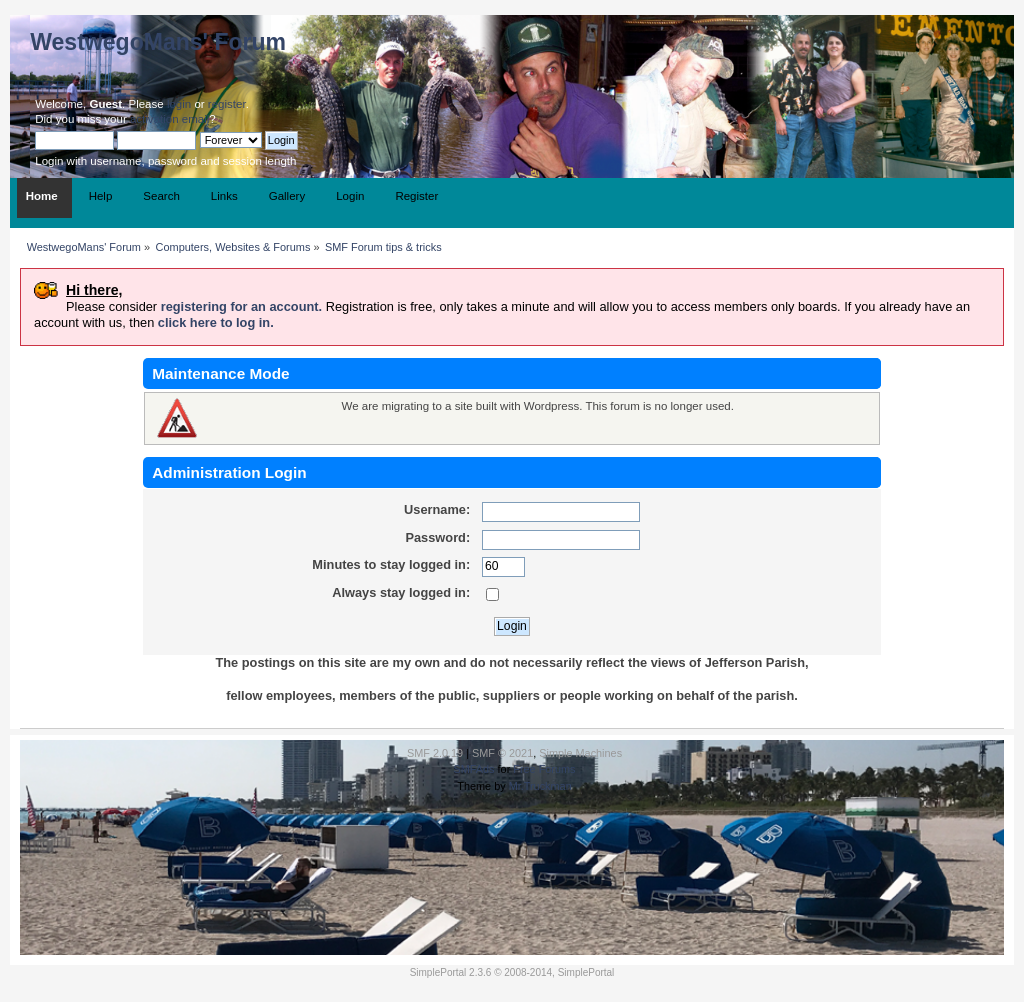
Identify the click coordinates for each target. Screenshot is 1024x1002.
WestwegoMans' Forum (158, 42)
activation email (169, 119)
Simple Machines (580, 753)
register (227, 104)
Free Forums (544, 769)
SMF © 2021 (502, 753)
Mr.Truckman (540, 786)
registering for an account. (241, 306)
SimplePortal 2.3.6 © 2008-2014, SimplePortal (512, 972)
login (179, 104)
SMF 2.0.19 (435, 753)
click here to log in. (216, 322)
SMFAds (473, 769)
